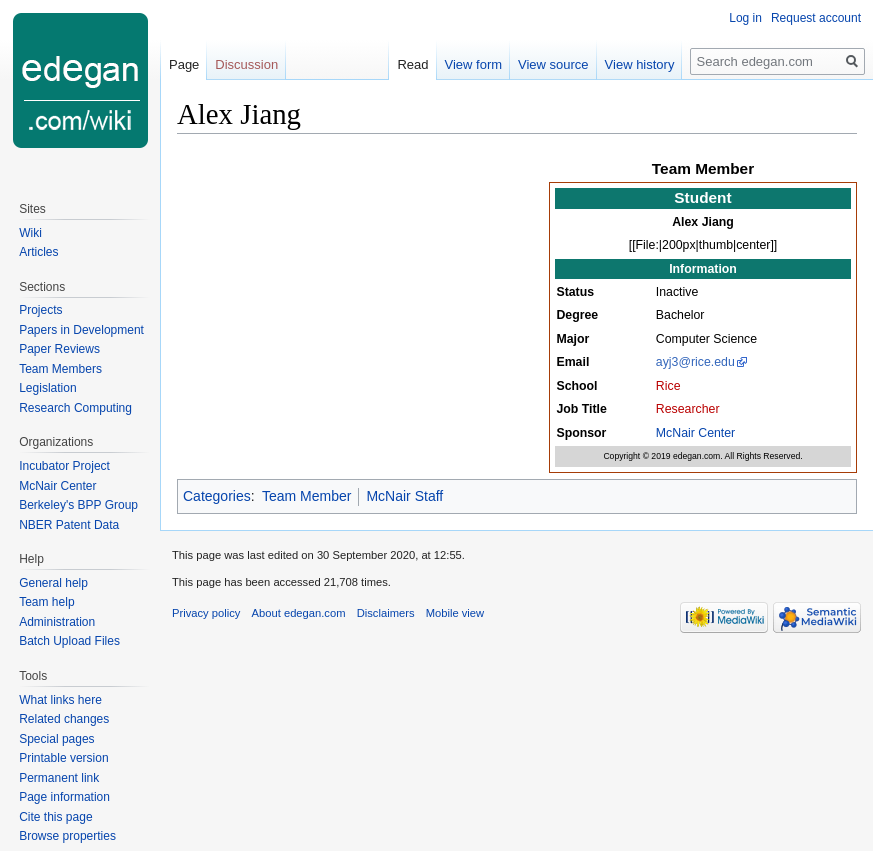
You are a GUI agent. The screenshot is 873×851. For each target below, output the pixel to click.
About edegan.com (299, 613)
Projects (40, 310)
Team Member (306, 496)
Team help (46, 602)
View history (640, 64)
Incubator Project (64, 466)
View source (553, 64)
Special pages (56, 739)
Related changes (64, 719)
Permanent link (59, 778)
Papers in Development (81, 330)
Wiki (30, 233)
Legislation (47, 388)
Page (184, 64)
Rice (668, 386)
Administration (57, 622)
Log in (745, 18)
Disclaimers (386, 613)
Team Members (60, 369)
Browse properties (67, 836)
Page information (64, 797)
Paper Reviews (59, 349)
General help (53, 583)
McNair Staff (404, 496)
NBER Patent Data (69, 525)
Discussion (246, 64)
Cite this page (55, 817)
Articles (38, 252)
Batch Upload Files (69, 641)
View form (474, 64)
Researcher (688, 409)
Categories (217, 496)
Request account (816, 18)
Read (412, 64)
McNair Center (695, 433)
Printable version (63, 758)
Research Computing (75, 408)
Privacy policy (206, 613)
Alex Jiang (703, 222)
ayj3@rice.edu (695, 362)
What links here (60, 700)
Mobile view (455, 613)
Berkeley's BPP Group (78, 505)
